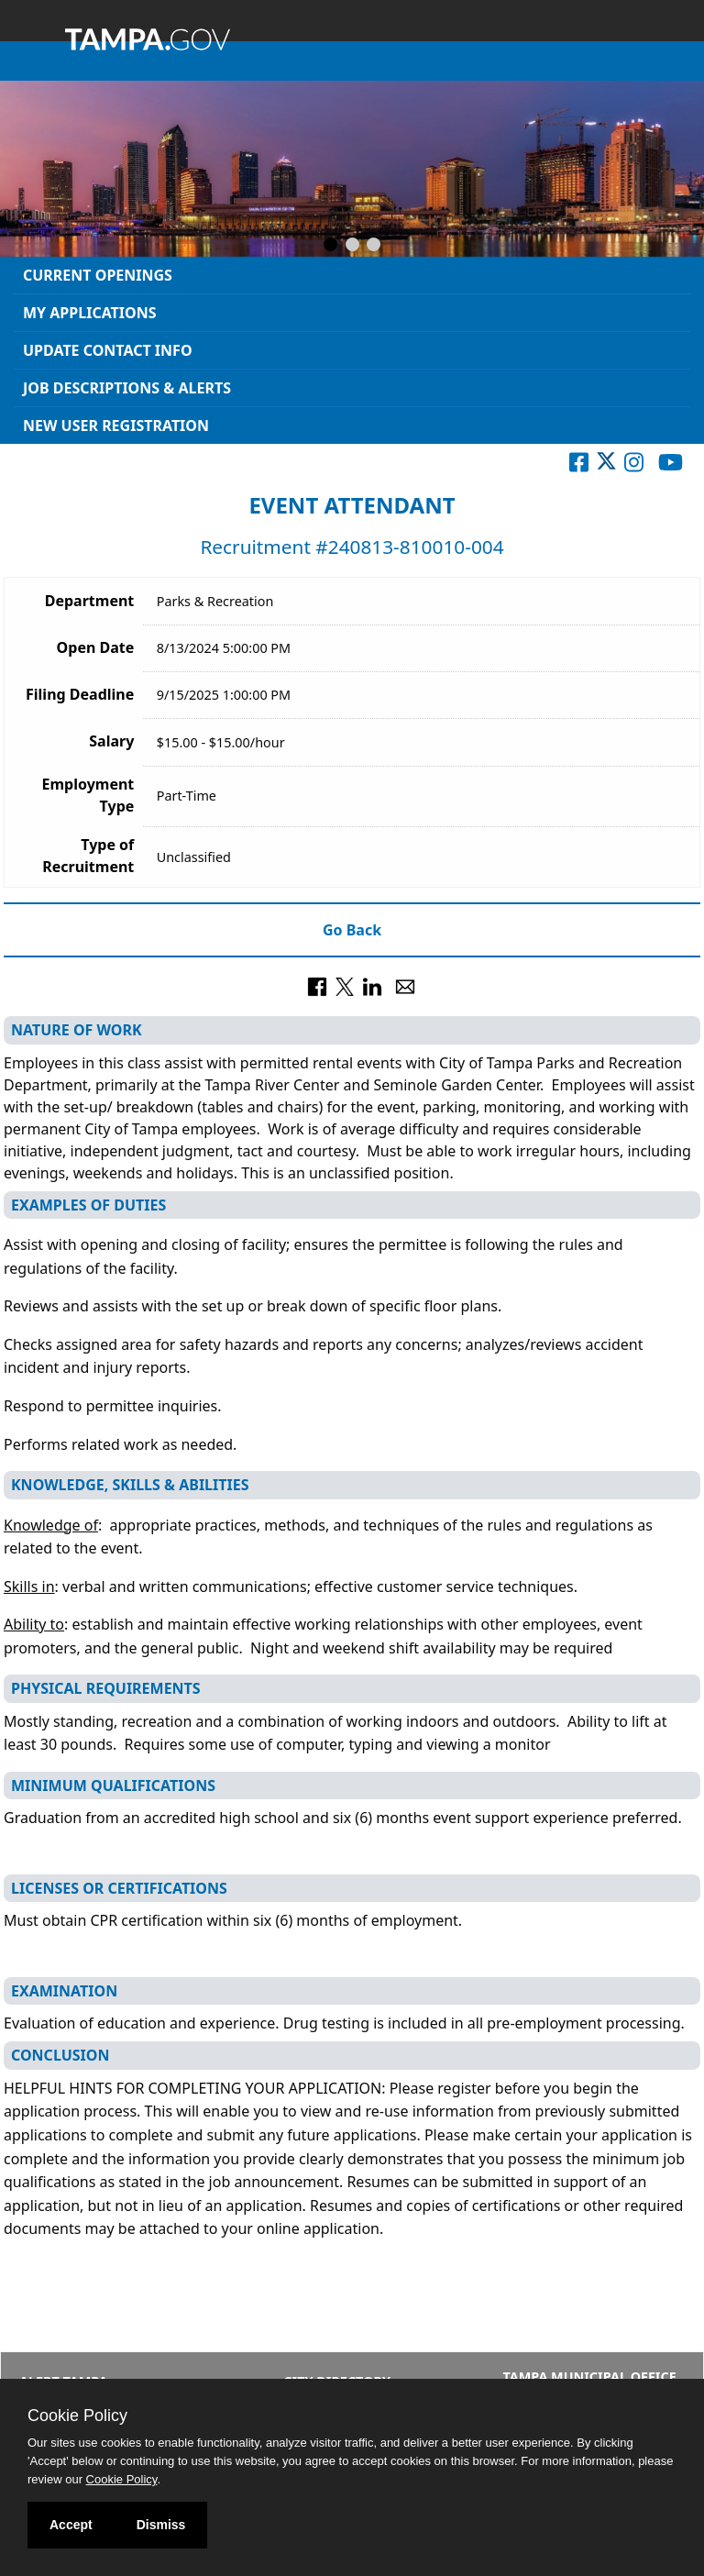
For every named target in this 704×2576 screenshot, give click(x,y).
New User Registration (116, 425)
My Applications (90, 313)
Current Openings (97, 275)
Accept (71, 2524)
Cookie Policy (77, 2415)
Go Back (352, 930)
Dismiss (161, 2524)
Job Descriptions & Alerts (127, 388)
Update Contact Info (107, 350)
